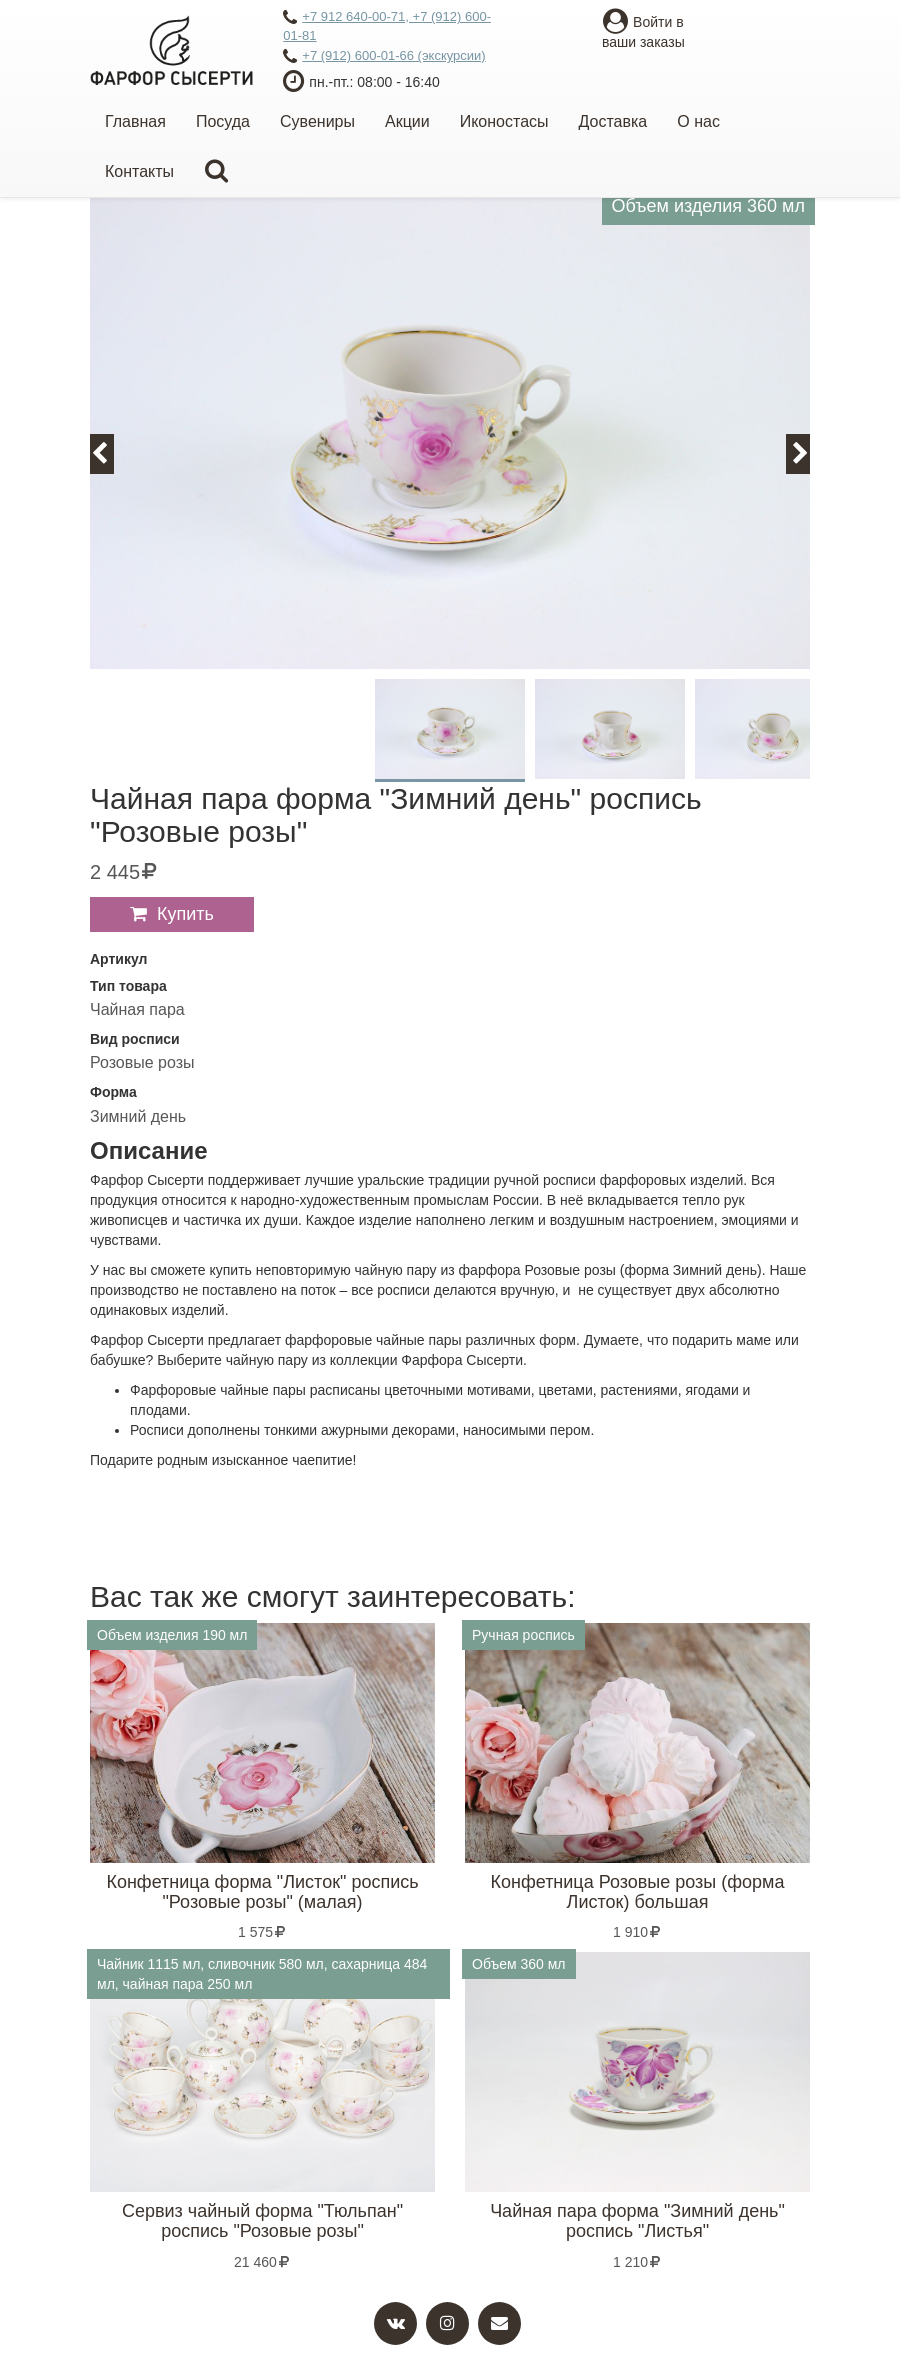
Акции (407, 121)
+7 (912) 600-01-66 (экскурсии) (384, 57)
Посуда (223, 121)
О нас (698, 121)
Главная (135, 121)
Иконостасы (504, 121)
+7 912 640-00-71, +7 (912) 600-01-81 (387, 26)
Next (809, 453)
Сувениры (317, 121)
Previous (111, 453)
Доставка (613, 121)
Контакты (139, 171)
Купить (185, 914)
